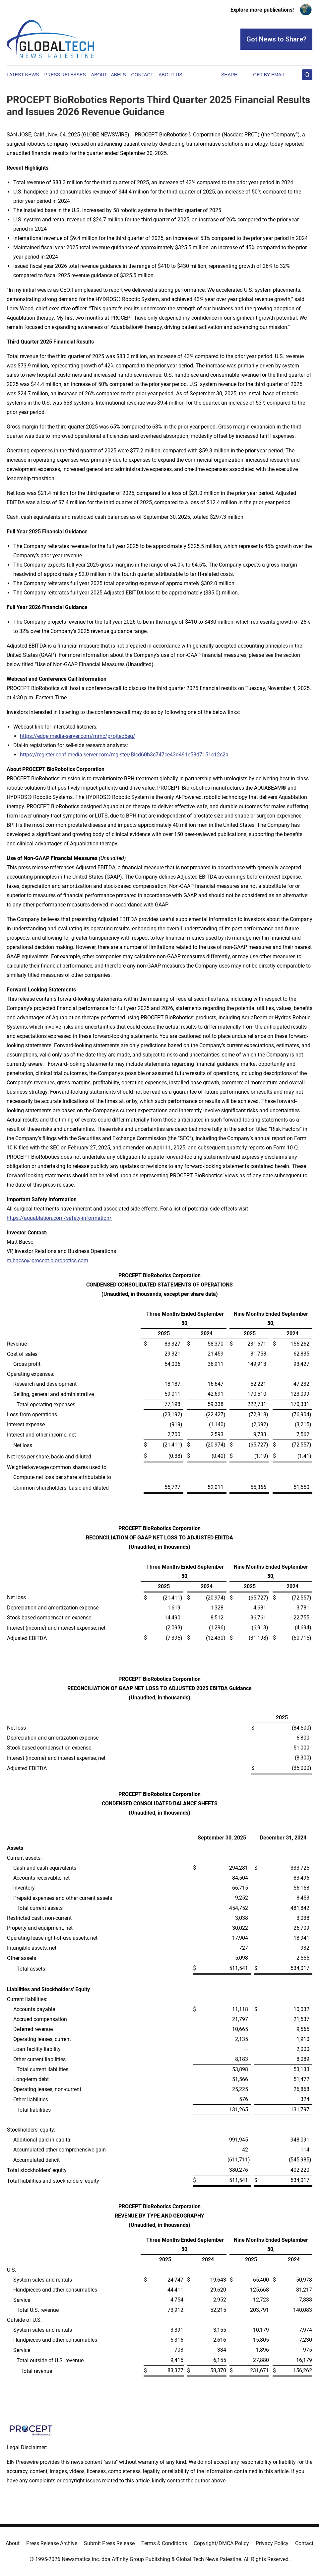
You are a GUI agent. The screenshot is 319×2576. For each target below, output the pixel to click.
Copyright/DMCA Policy (221, 2543)
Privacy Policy (272, 2543)
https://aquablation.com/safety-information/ (59, 1218)
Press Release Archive (51, 2543)
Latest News (23, 74)
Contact (142, 74)
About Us (170, 74)
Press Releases (65, 74)
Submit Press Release (109, 2543)
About (13, 2543)
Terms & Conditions (164, 2543)
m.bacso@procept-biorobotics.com (47, 1260)
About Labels (108, 74)
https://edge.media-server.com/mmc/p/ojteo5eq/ (77, 736)
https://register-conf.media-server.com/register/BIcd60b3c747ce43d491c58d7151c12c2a (124, 754)
